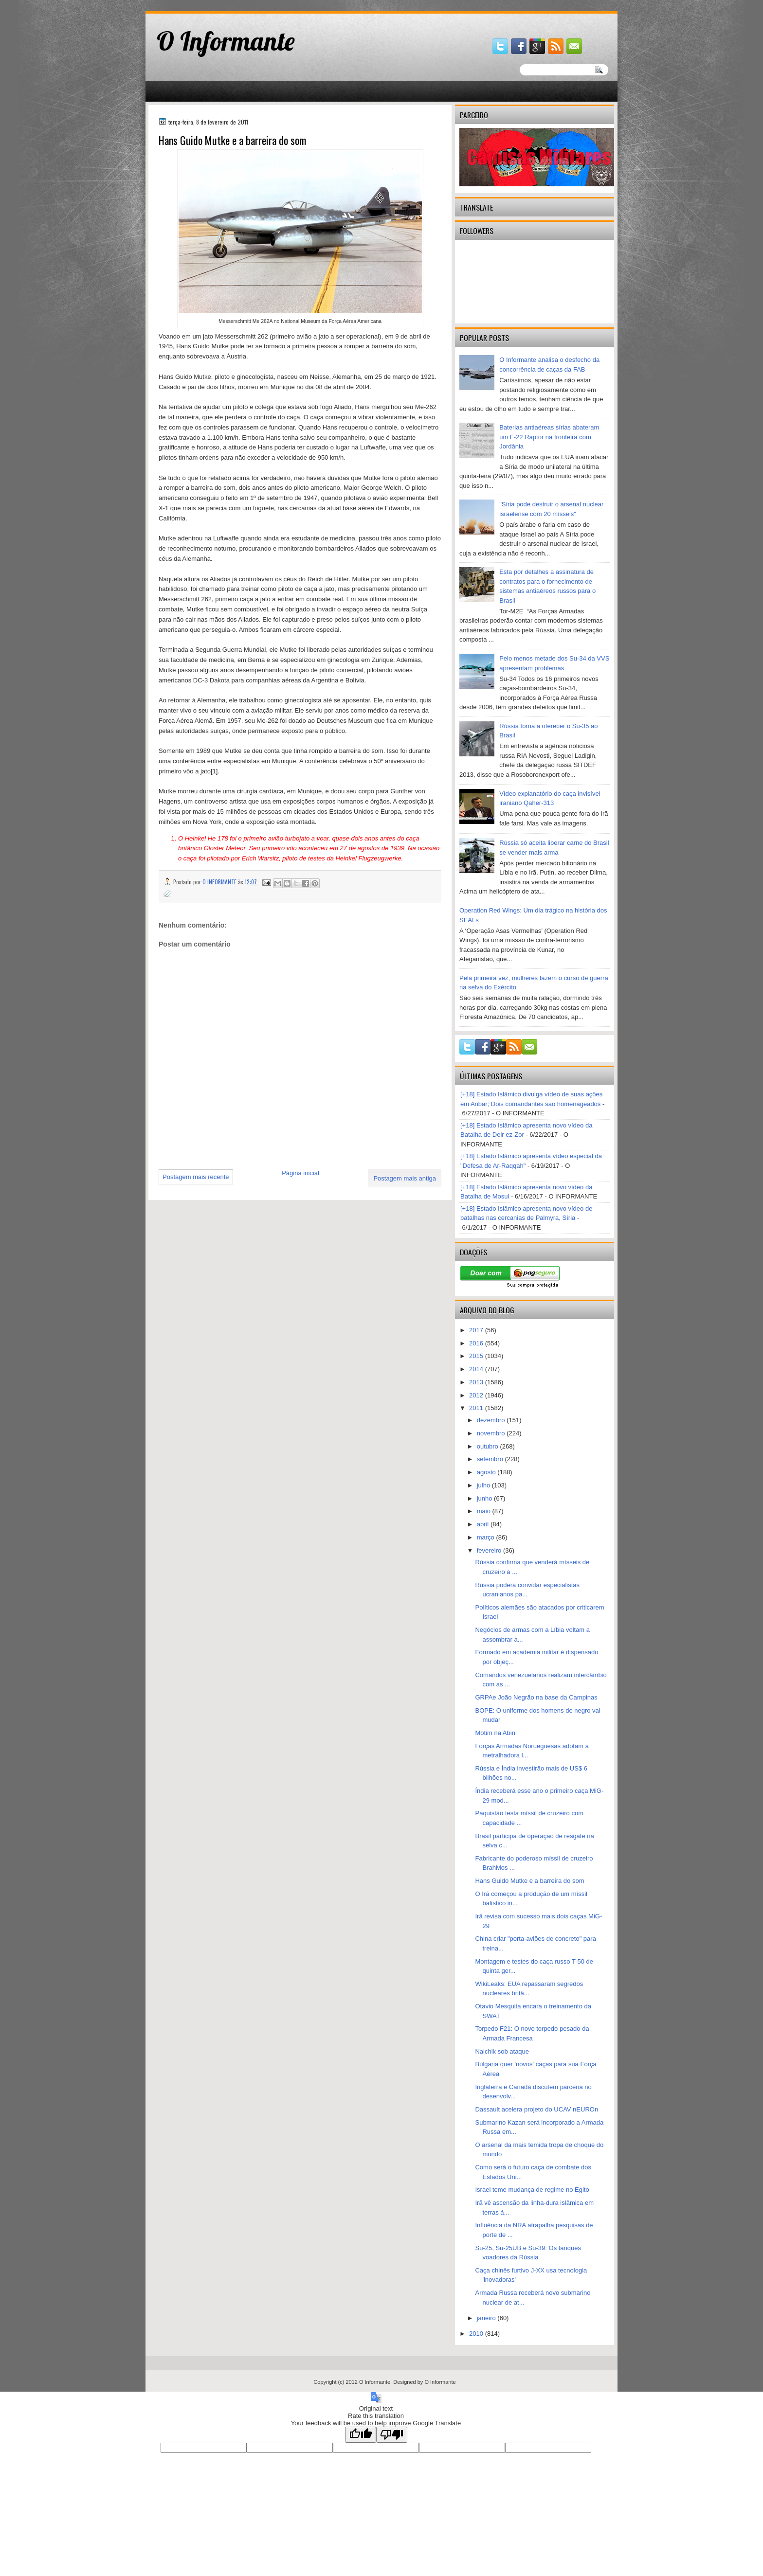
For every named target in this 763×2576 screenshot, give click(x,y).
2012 (477, 1395)
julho (484, 1485)
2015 (477, 1356)
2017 (477, 1330)
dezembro (492, 1420)
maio (484, 1511)
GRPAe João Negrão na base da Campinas (536, 1697)
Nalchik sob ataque (502, 2051)
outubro (488, 1446)
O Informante (226, 41)
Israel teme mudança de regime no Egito (532, 2189)
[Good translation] (360, 2435)
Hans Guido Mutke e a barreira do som (529, 1880)
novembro (492, 1433)
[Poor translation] (391, 2435)
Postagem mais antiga (404, 1178)
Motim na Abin (495, 1732)
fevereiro (490, 1550)
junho (485, 1498)
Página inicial (300, 1173)
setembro (491, 1459)
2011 (477, 1408)
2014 (477, 1369)
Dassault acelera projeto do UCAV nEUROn (536, 2109)
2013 (477, 1382)
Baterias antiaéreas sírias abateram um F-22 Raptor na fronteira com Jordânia (549, 437)
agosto (487, 1472)
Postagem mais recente (196, 1177)
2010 (477, 2333)
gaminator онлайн (190, 4)
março (486, 1537)
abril (483, 1524)
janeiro (487, 2318)
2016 (477, 1343)
